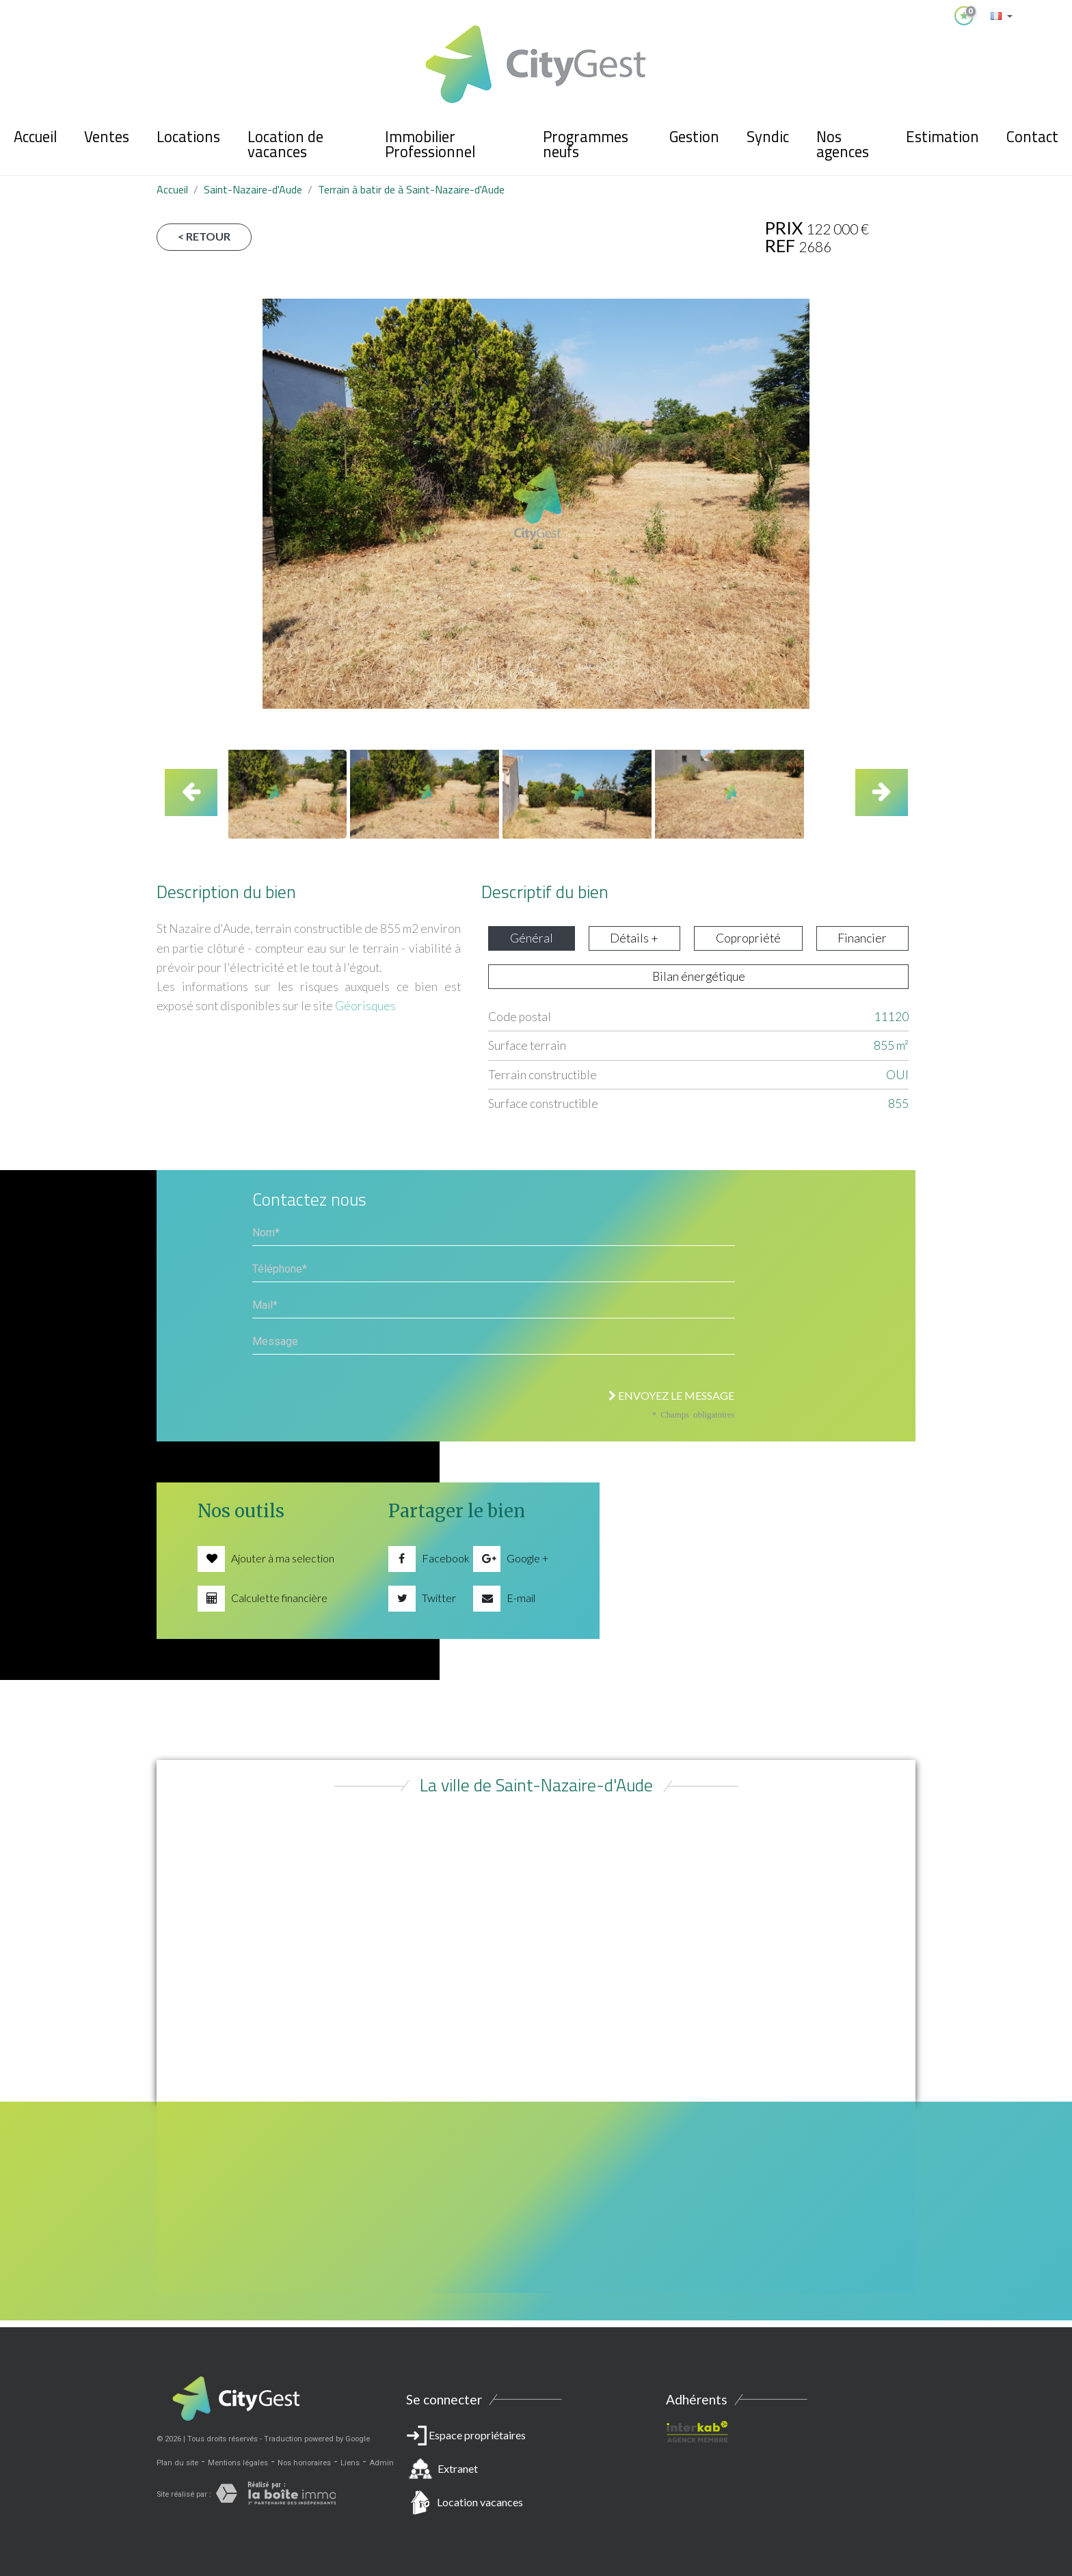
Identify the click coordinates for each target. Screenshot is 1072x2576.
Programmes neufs (585, 144)
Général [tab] (531, 938)
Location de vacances (285, 144)
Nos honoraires (304, 2462)
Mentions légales (238, 2462)
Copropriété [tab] (748, 938)
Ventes (106, 136)
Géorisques (365, 1006)
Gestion (694, 136)
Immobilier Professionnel (430, 144)
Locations (188, 136)
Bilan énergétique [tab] (698, 976)
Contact (1032, 136)
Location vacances (480, 2501)
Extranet (458, 2468)
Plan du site (177, 2462)
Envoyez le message (671, 1395)
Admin (381, 2462)
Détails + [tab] (634, 938)
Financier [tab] (862, 938)
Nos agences (842, 144)
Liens (350, 2462)
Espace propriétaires (536, 2471)
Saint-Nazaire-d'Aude (253, 189)
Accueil (35, 136)
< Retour (204, 236)
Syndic (768, 136)
